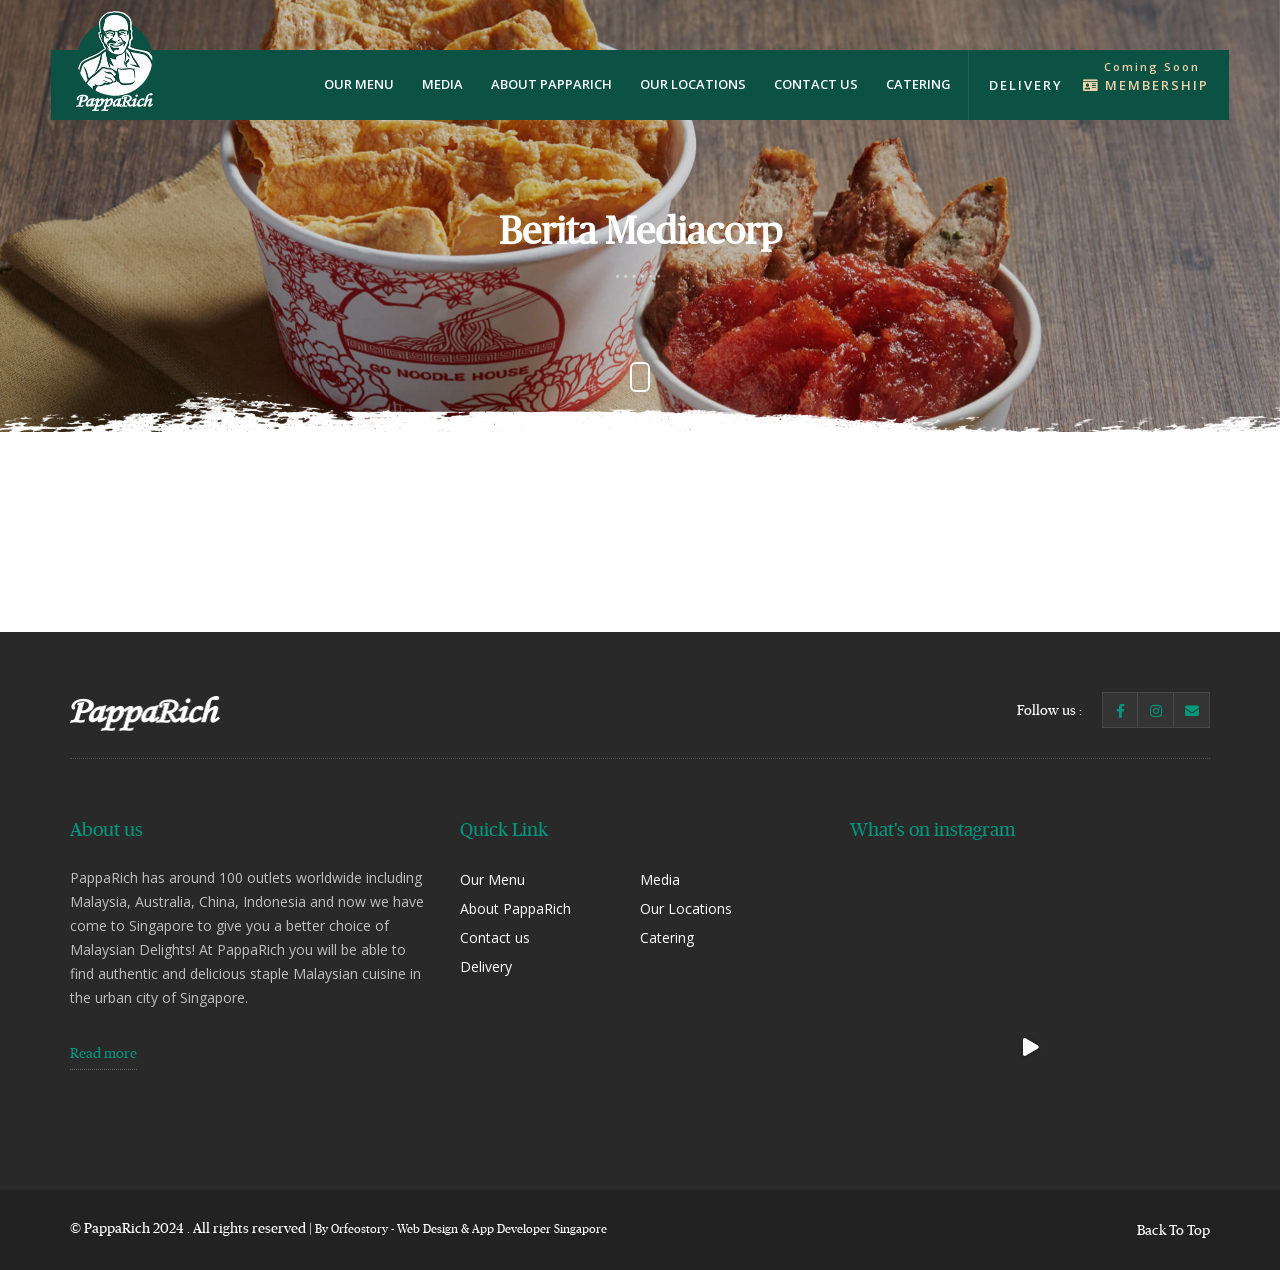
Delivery (1026, 85)
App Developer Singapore (539, 1229)
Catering (918, 84)
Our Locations (693, 84)
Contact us (816, 84)
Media (442, 84)
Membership (1146, 85)
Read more (103, 1053)
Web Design (427, 1229)
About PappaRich (551, 84)
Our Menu (359, 84)
